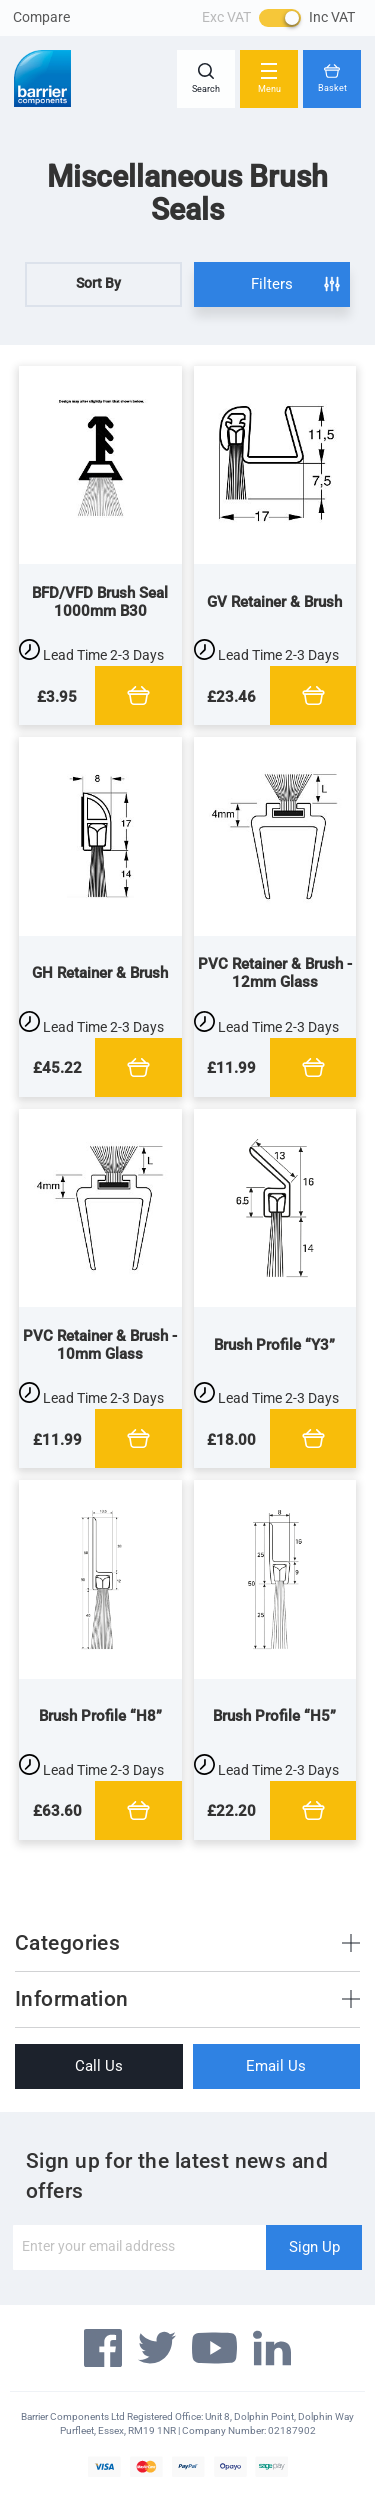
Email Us (276, 2066)
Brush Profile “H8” (100, 1716)
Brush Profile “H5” (274, 1716)
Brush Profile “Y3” (274, 1345)
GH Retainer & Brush (100, 973)
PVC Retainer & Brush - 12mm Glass (275, 973)
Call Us (99, 2066)
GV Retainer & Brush (274, 602)
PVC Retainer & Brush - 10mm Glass (100, 1345)
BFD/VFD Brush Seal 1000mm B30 (100, 602)
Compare (41, 17)
